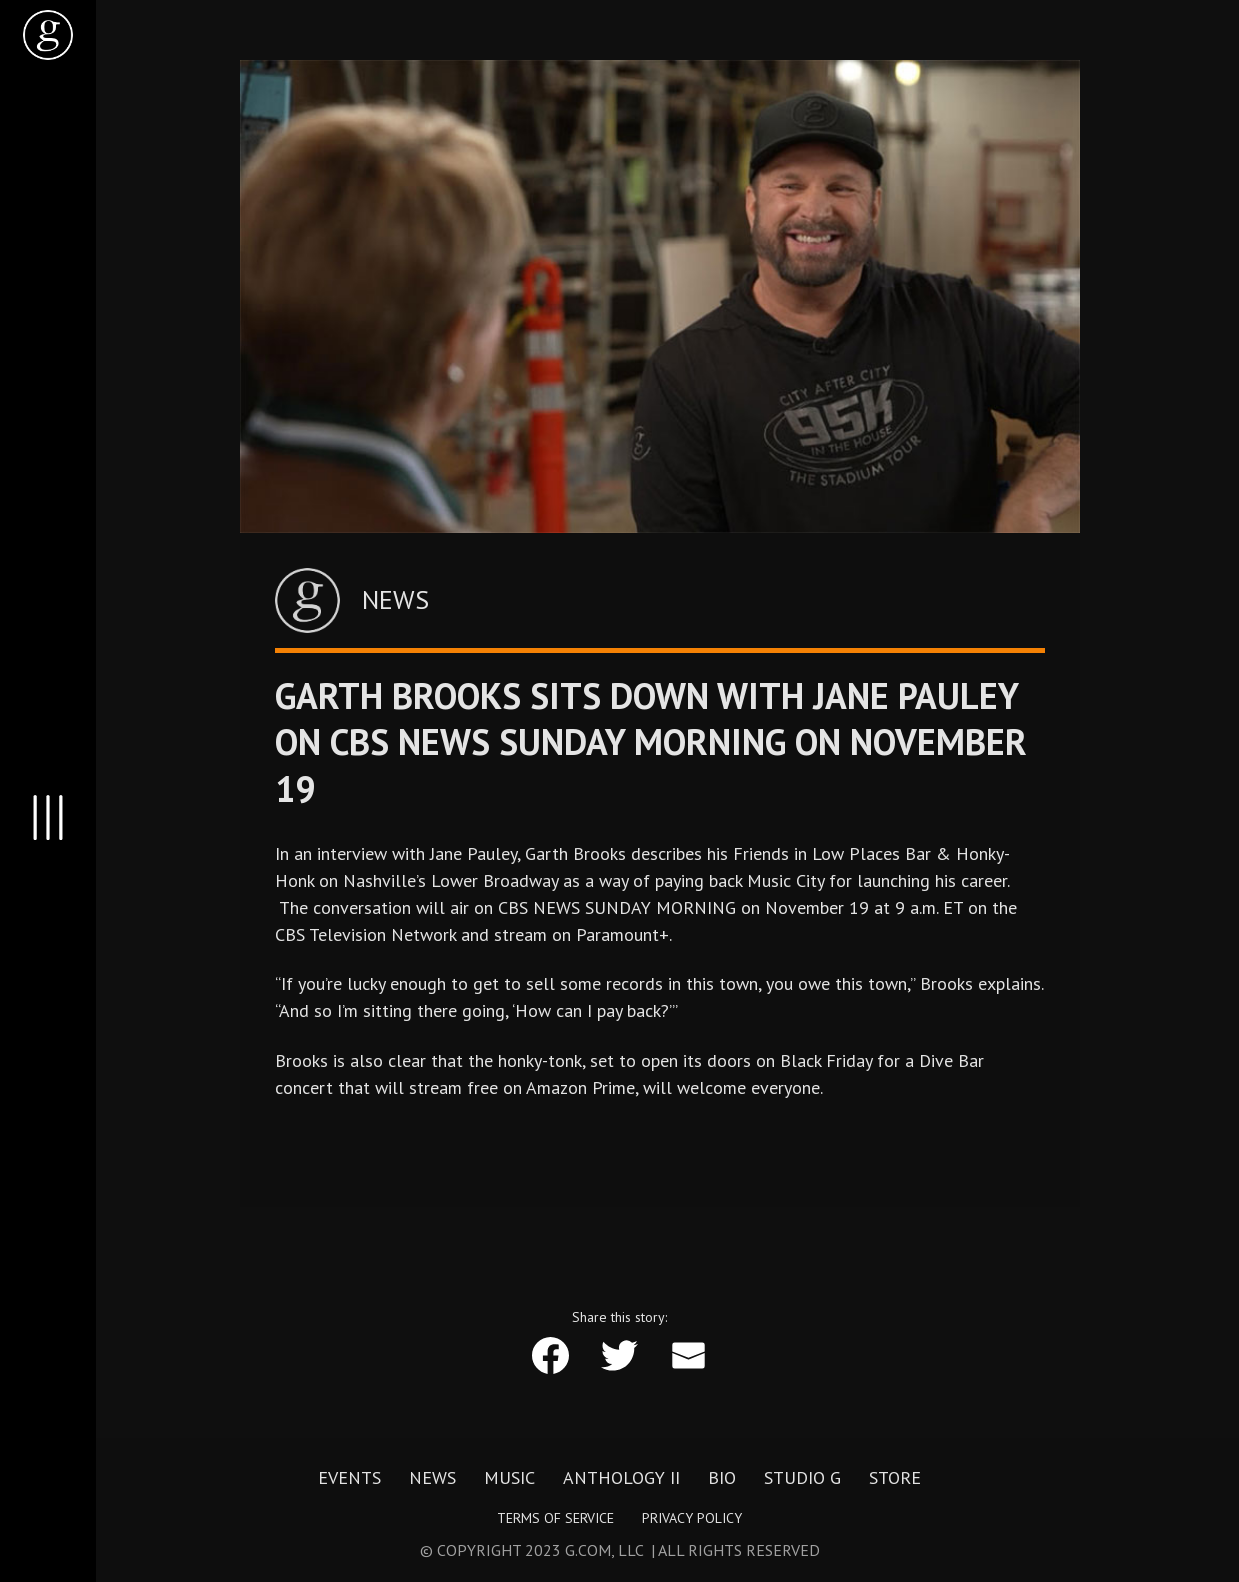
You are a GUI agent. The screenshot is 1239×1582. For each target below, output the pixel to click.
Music (509, 1478)
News (432, 1478)
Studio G (802, 1478)
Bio (722, 1478)
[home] (48, 35)
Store (895, 1478)
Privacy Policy (692, 1518)
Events (349, 1478)
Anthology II (621, 1478)
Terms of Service (555, 1518)
